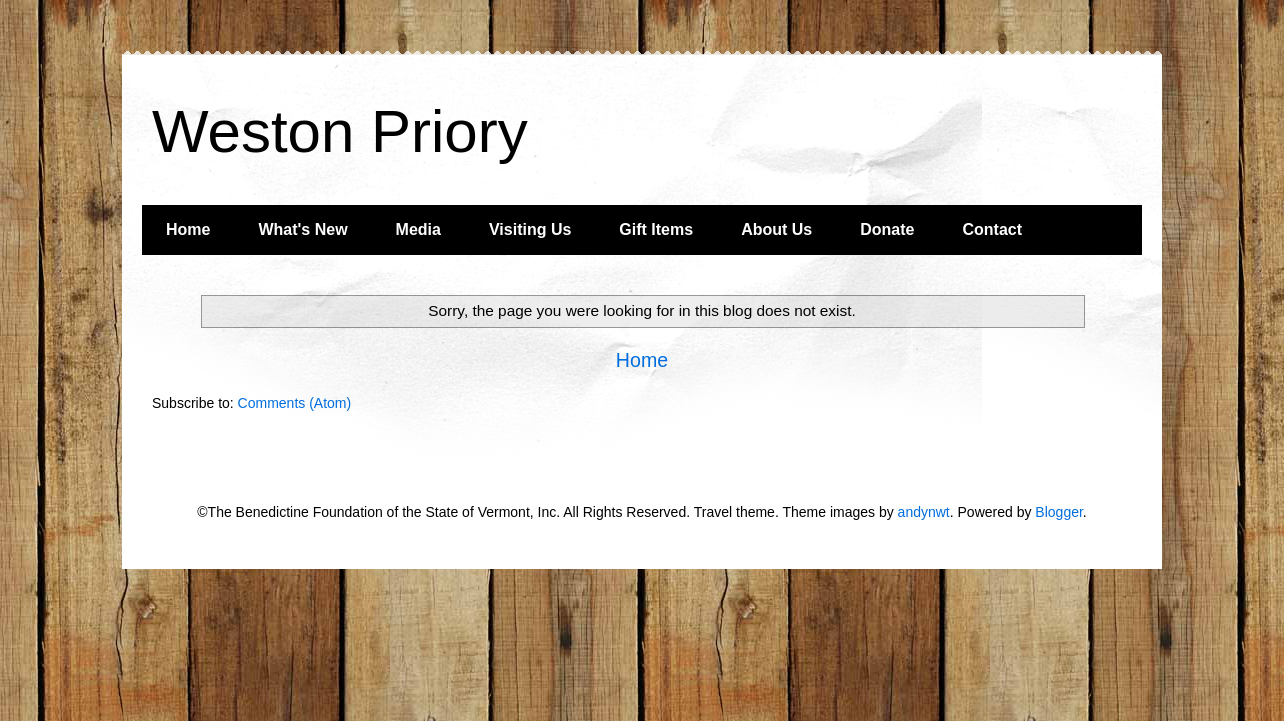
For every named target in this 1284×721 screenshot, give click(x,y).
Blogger (1058, 512)
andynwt (924, 512)
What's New (302, 229)
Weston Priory (340, 131)
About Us (776, 229)
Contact (992, 229)
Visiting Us (530, 229)
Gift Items (656, 229)
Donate (887, 229)
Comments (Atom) (295, 403)
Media (418, 229)
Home (188, 229)
